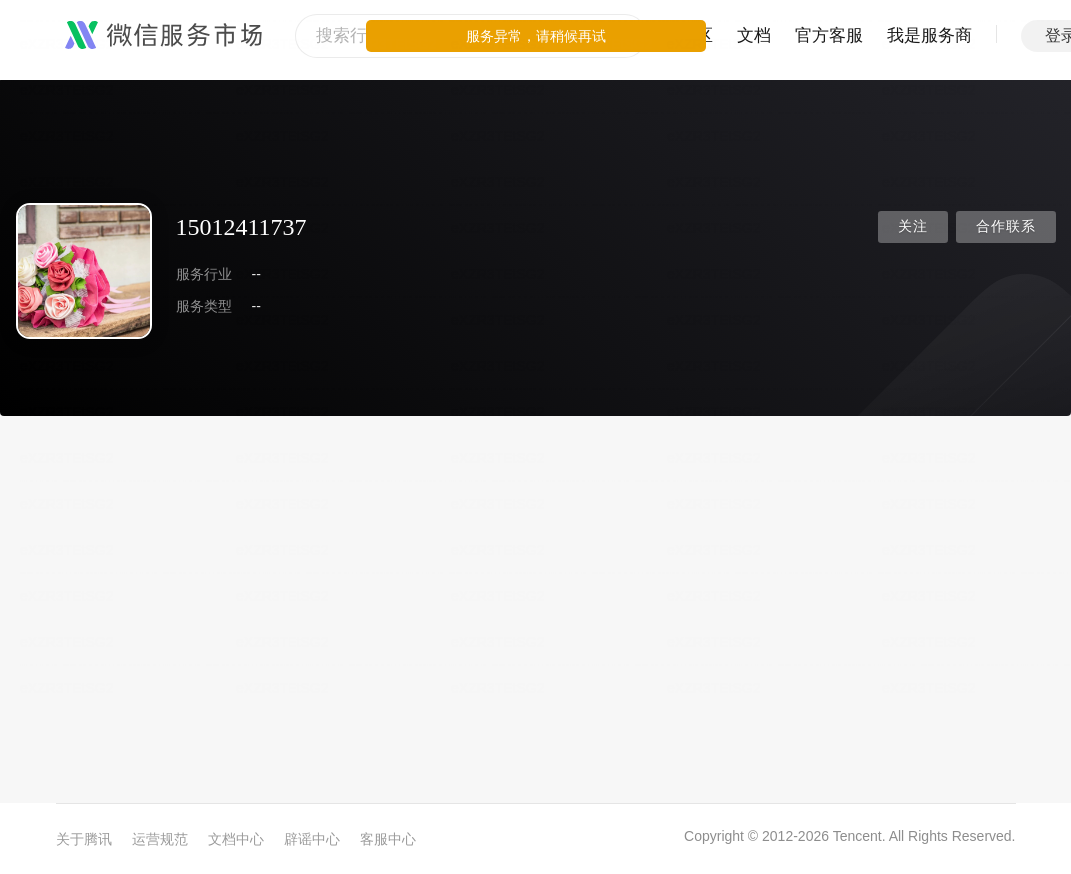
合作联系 (1006, 226)
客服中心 (388, 839)
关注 (913, 226)
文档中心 (236, 839)
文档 (754, 35)
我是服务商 (929, 35)
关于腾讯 (84, 839)
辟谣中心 (312, 839)
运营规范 (160, 839)
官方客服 (829, 35)
